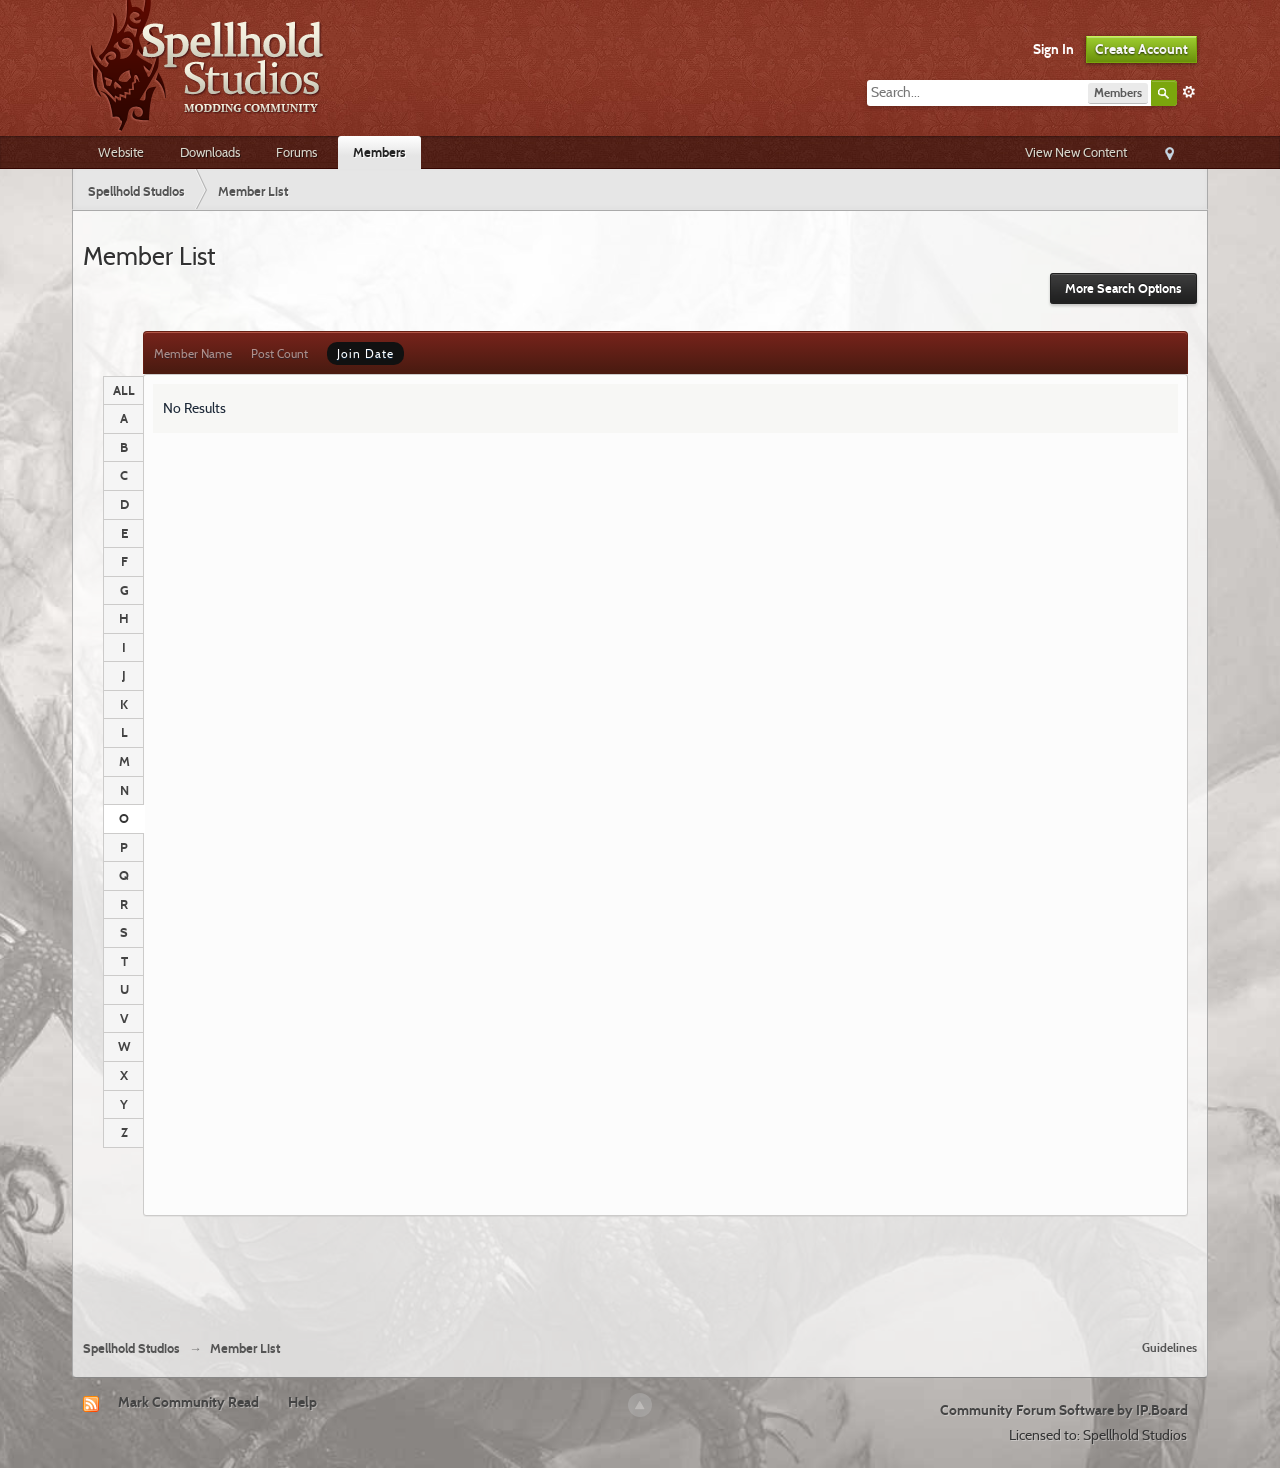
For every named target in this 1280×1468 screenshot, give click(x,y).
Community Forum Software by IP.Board (1064, 1410)
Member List (245, 1348)
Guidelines (1169, 1347)
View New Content (1076, 152)
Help (302, 1402)
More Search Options (1123, 288)
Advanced (1189, 92)
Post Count (279, 353)
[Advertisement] (640, 1270)
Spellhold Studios (131, 1348)
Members (379, 152)
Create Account (1141, 49)
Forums (296, 152)
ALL (124, 390)
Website (121, 152)
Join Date (365, 353)
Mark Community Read (188, 1402)
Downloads (210, 152)
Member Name (193, 353)
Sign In (1053, 49)
